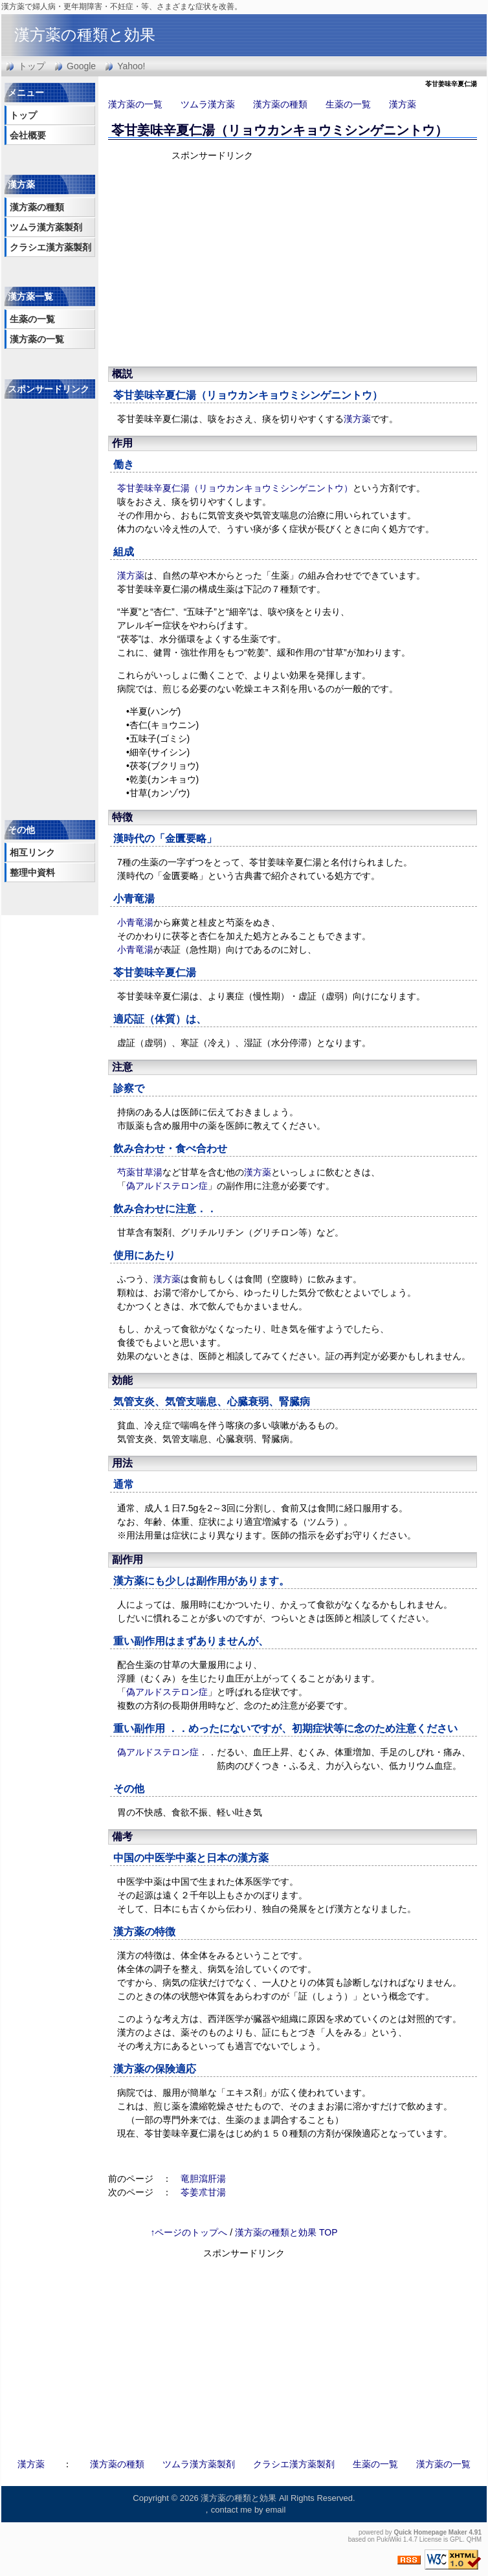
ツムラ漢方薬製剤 (46, 227)
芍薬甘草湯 (139, 1172)
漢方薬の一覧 (135, 104)
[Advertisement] (283, 262)
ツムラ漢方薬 (208, 104)
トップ (31, 66)
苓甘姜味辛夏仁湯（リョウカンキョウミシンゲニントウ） (279, 130)
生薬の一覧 (348, 104)
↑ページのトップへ (188, 2232)
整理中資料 (32, 872)
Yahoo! (131, 66)
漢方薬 (402, 104)
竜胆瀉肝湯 (203, 2178)
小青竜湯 (134, 898)
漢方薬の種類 (280, 104)
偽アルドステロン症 (167, 1186)
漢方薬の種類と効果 (84, 34)
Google (81, 66)
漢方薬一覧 (30, 296)
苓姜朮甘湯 (203, 2192)
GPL (456, 2539)
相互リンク (32, 852)
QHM (474, 2539)
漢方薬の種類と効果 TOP (286, 2232)
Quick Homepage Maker (430, 2532)
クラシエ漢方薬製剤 (50, 247)
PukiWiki (389, 2539)
